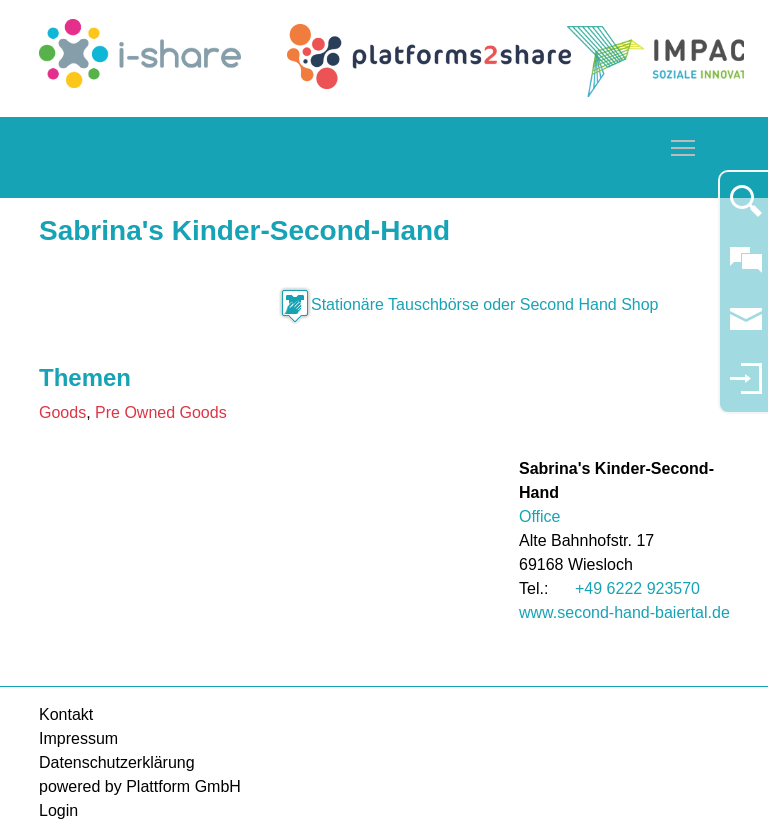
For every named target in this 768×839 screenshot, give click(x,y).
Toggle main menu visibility (684, 144)
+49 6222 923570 (637, 588)
